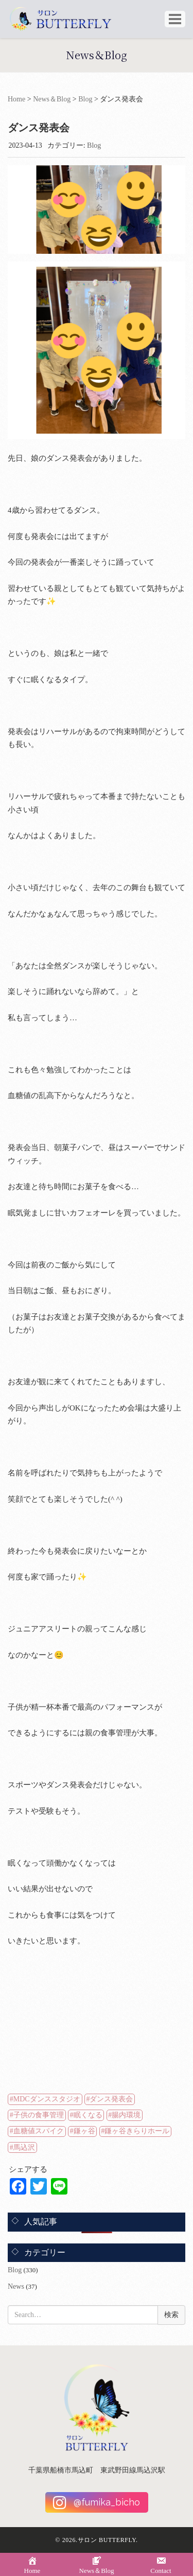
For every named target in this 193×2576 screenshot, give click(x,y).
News (16, 2286)
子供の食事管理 (38, 2115)
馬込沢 (24, 2147)
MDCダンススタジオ (46, 2099)
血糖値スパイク (38, 2131)
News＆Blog (52, 99)
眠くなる (88, 2115)
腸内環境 (126, 2115)
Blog (85, 99)
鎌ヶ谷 (84, 2131)
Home (16, 99)
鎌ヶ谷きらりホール (136, 2131)
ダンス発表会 (111, 2099)
